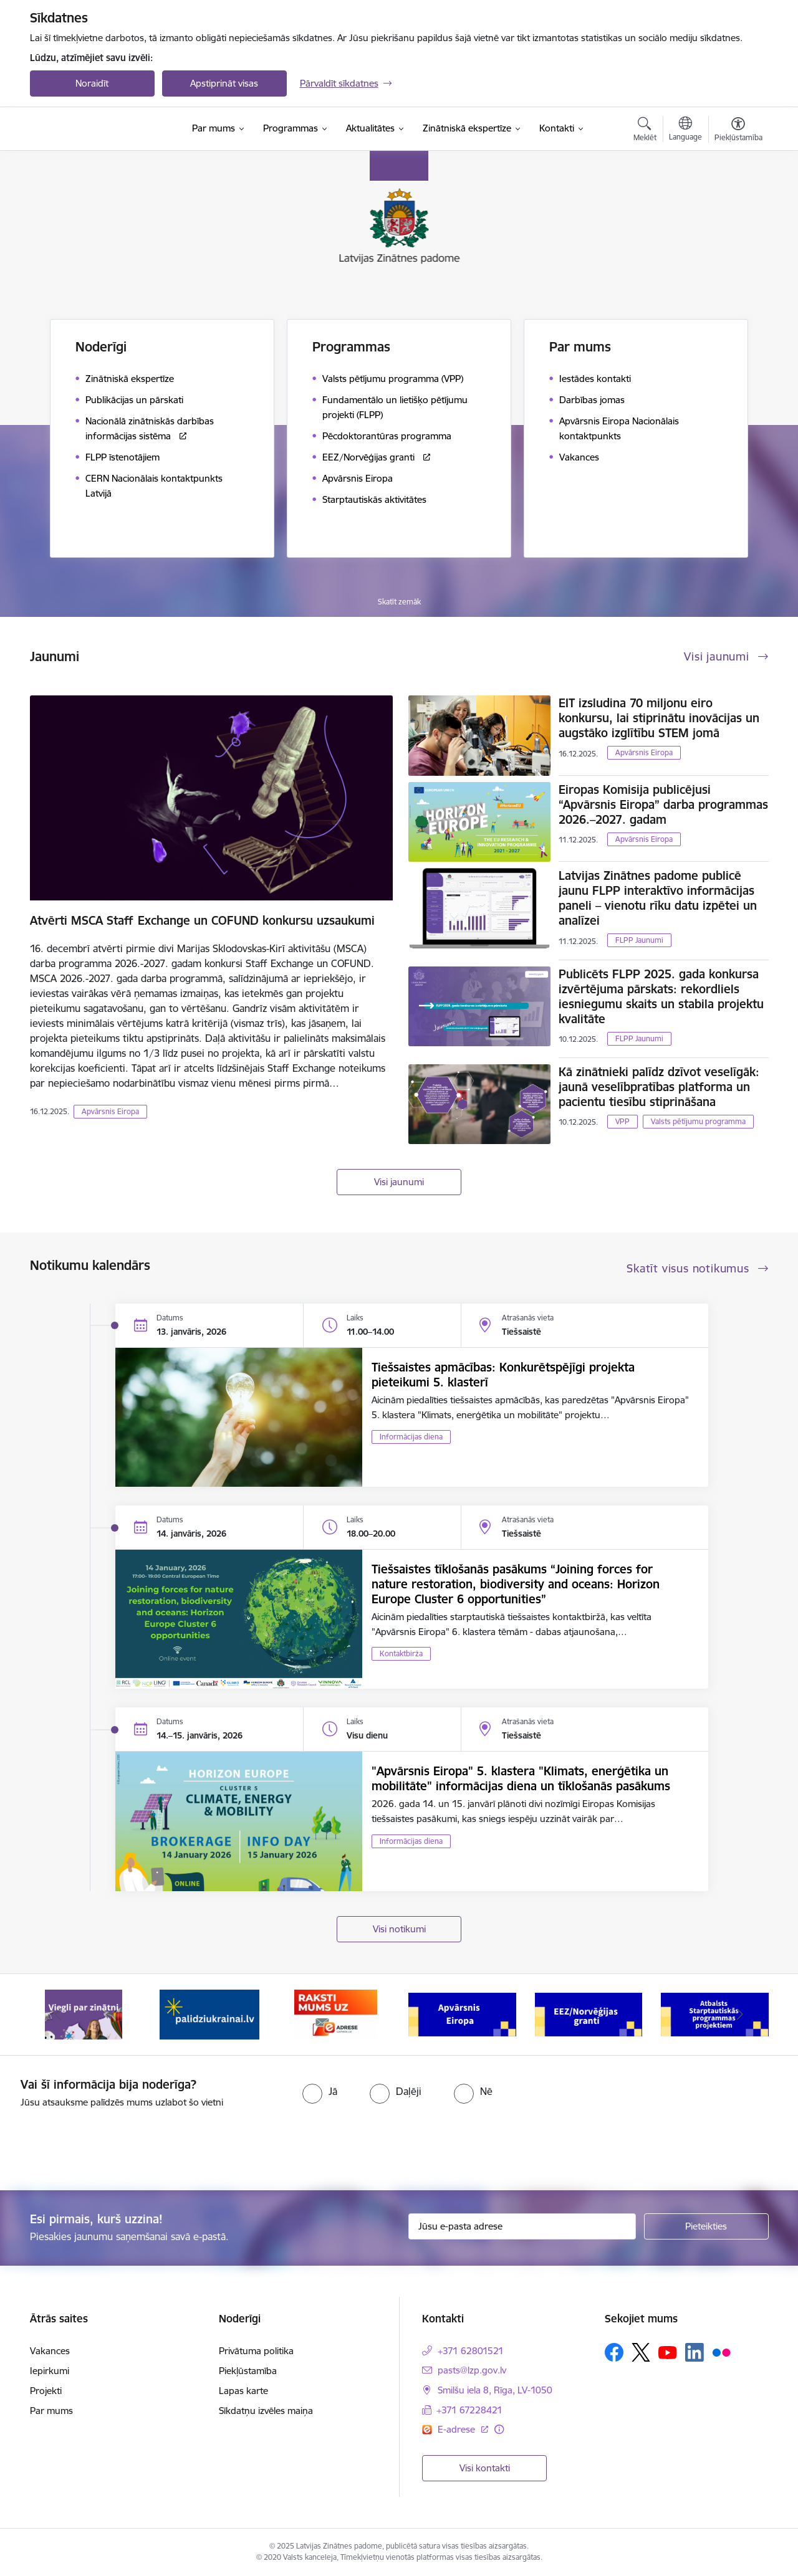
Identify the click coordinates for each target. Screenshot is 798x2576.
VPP (622, 1121)
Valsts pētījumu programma (698, 1121)
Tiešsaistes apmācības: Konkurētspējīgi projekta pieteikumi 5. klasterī (503, 1375)
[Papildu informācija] (499, 2429)
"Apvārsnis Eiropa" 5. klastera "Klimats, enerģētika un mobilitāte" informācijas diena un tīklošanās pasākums (521, 1778)
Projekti (46, 2391)
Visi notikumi (399, 1929)
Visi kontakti (484, 2468)
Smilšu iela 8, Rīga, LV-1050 (495, 2390)
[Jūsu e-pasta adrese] (522, 2226)
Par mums (51, 2410)
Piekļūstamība (248, 2371)
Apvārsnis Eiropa (110, 1111)
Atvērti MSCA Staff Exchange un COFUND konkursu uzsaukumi (202, 920)
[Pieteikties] (706, 2226)
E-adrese (458, 2429)
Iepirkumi (49, 2371)
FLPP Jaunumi (639, 940)
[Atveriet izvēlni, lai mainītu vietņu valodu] (685, 130)
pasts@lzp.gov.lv (472, 2370)
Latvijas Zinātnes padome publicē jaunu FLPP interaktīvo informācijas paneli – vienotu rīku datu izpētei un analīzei (658, 898)
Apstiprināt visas (224, 83)
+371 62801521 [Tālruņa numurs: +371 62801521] (471, 2351)
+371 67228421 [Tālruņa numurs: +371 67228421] (469, 2410)
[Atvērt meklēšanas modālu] (645, 131)
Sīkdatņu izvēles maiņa (266, 2410)
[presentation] (104, 2144)
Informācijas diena (411, 1436)
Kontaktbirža (401, 1653)
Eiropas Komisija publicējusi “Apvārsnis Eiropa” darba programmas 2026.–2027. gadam (663, 804)
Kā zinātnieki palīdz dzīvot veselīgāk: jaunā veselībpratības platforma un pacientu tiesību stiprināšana (659, 1086)
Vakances (50, 2351)
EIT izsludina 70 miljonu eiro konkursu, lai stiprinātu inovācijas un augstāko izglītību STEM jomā (659, 717)
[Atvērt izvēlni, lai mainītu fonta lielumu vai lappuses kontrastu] (738, 131)
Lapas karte (243, 2391)
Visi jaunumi (399, 1182)
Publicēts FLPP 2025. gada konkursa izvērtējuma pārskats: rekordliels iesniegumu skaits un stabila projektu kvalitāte (661, 996)
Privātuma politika (256, 2351)
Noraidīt (91, 83)
